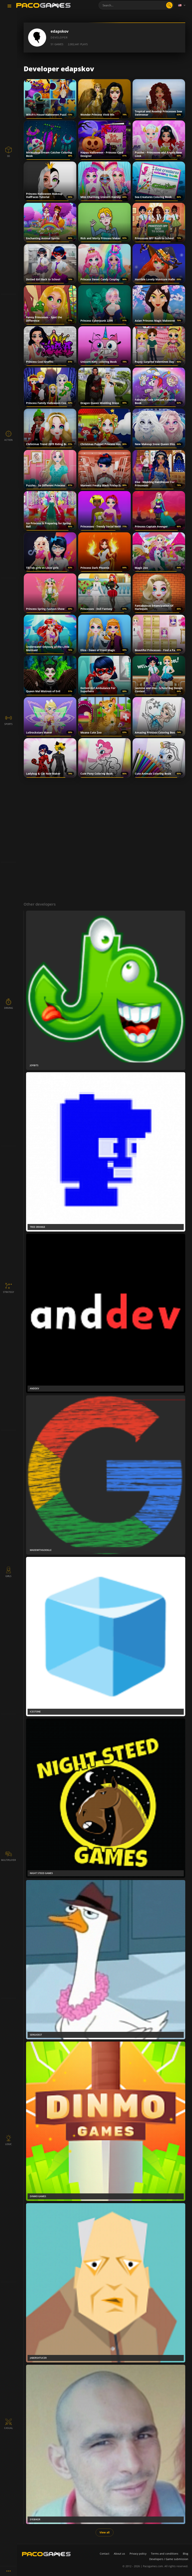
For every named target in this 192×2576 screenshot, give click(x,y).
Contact (104, 2553)
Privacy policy (138, 2553)
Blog (185, 2553)
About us (119, 2553)
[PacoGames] (46, 2554)
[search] (169, 5)
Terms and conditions (164, 2553)
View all (105, 2532)
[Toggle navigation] (9, 6)
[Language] (182, 5)
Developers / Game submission (168, 2559)
